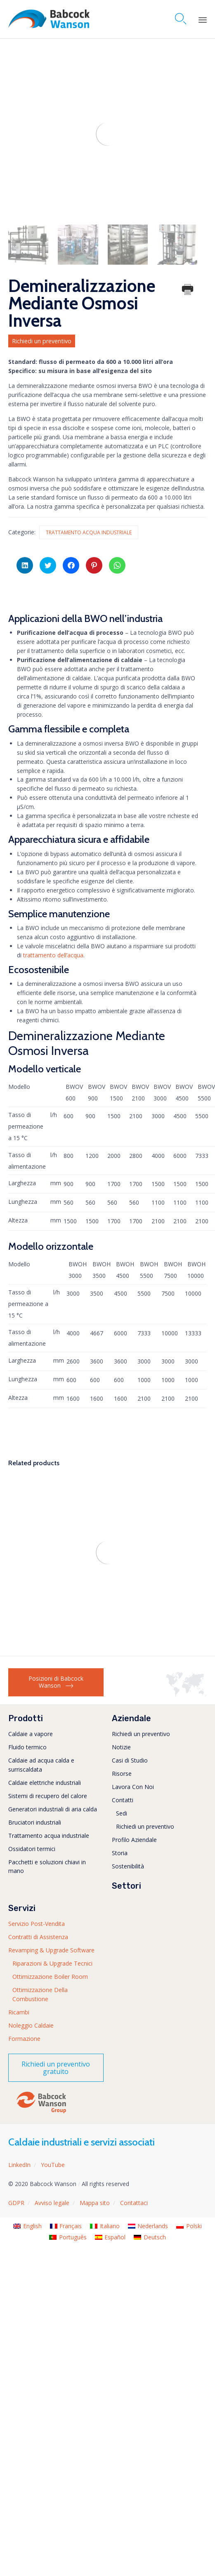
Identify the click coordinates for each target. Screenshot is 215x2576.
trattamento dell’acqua (53, 955)
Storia (120, 1853)
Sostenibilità (128, 1866)
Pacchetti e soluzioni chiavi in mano (47, 1866)
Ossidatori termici (31, 1849)
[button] (56, 2068)
